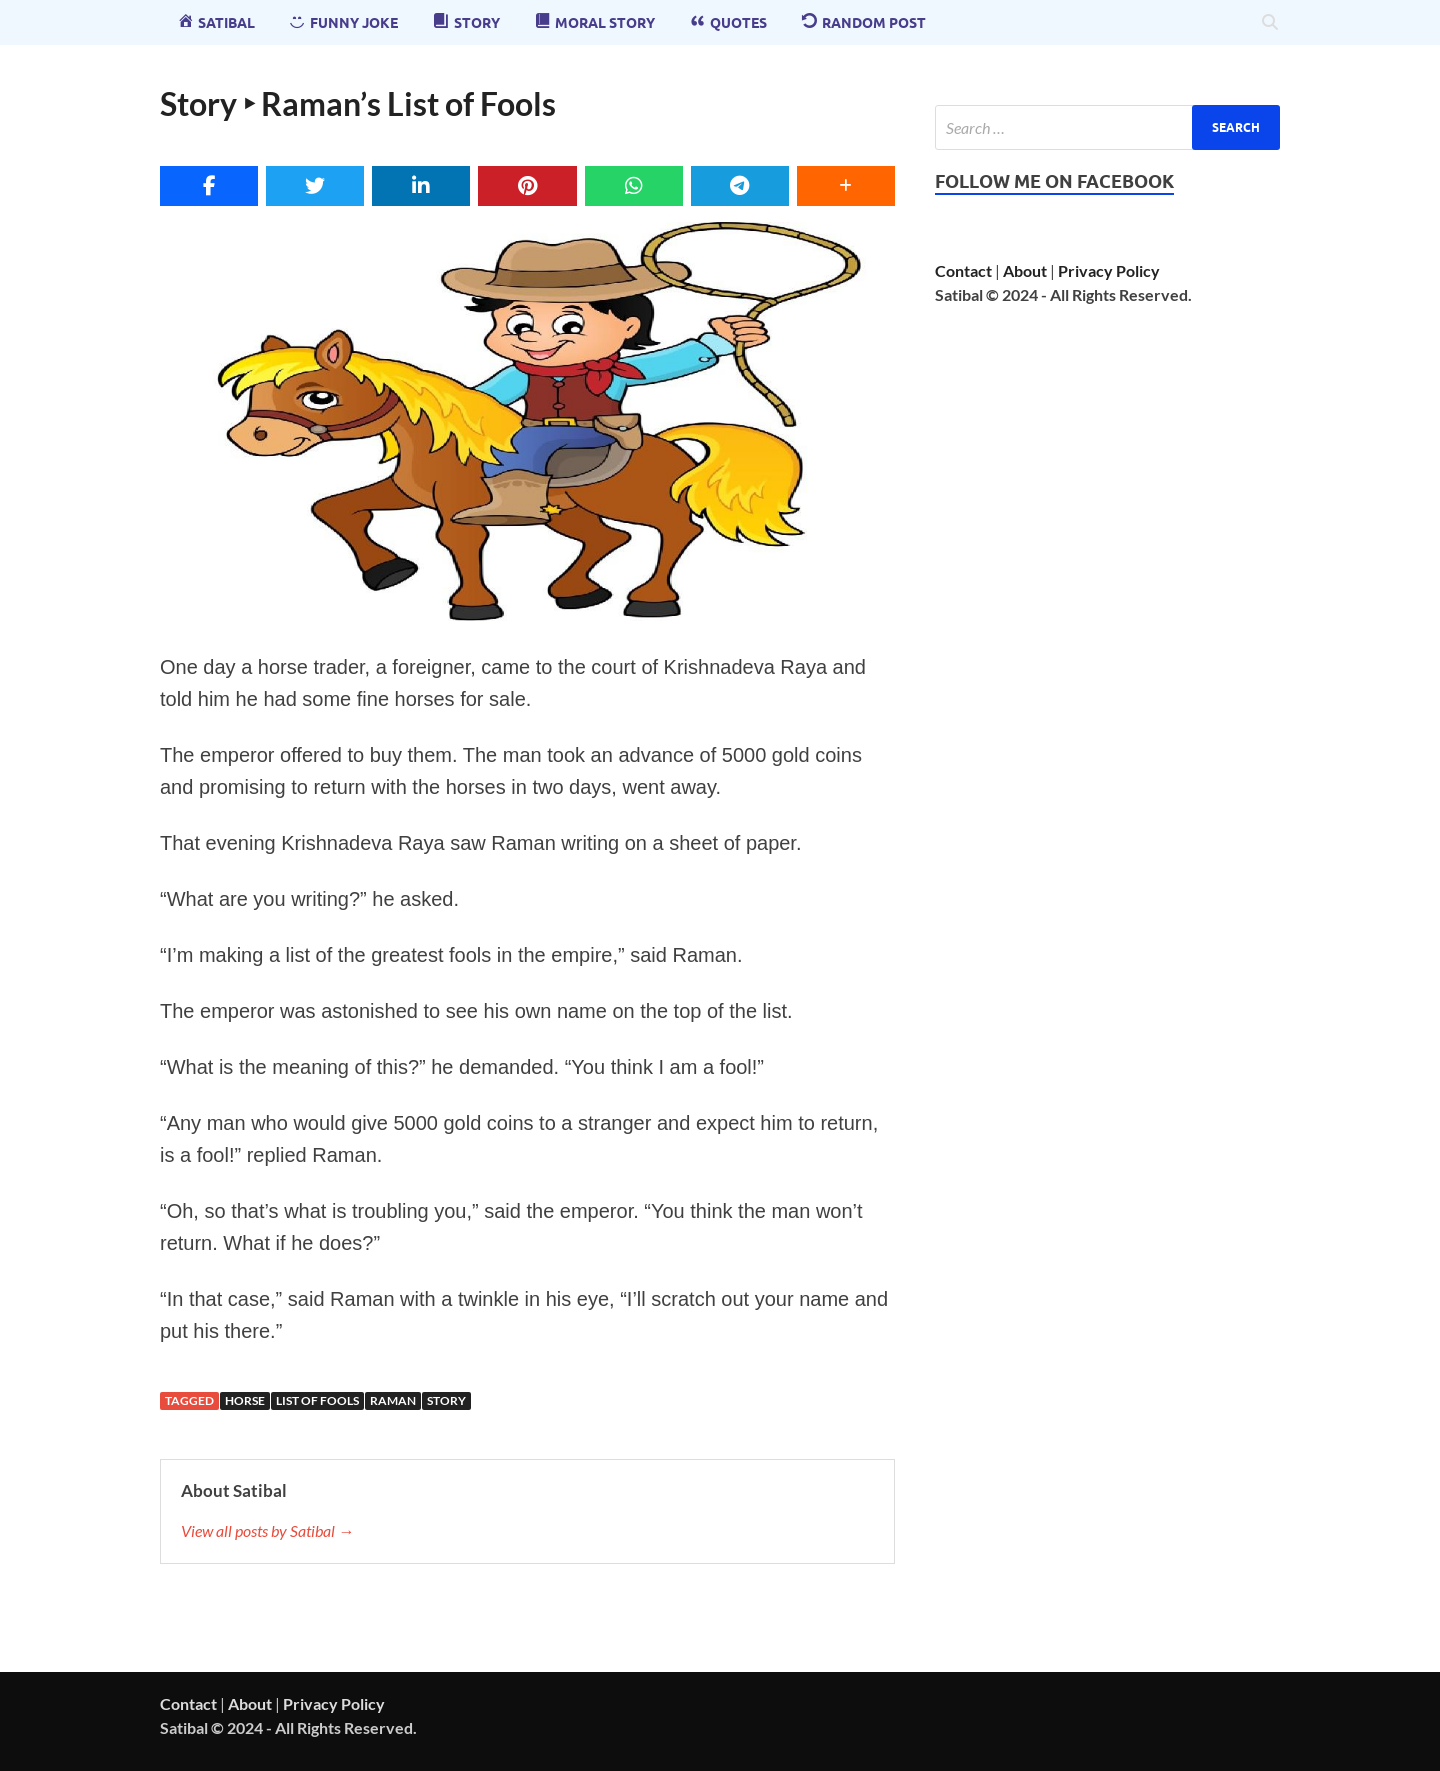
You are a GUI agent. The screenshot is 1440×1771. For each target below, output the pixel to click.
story (446, 1400)
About (1025, 270)
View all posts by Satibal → (267, 1530)
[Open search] (1270, 23)
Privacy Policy (1109, 270)
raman (393, 1400)
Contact (963, 270)
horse (245, 1400)
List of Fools (317, 1400)
